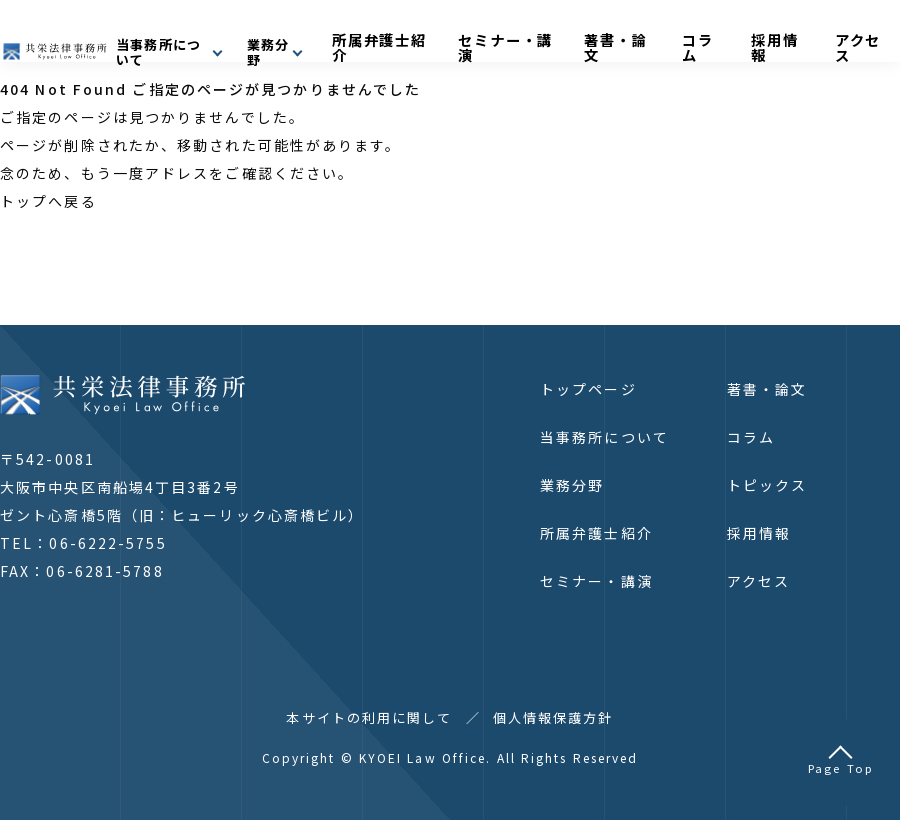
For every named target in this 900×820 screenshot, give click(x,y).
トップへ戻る (48, 201)
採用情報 (819, 36)
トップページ (588, 389)
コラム (760, 36)
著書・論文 (694, 36)
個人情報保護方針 (553, 717)
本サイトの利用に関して (369, 717)
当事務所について (604, 437)
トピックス (767, 485)
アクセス (758, 581)
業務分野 (572, 485)
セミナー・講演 (599, 36)
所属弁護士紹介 (490, 36)
